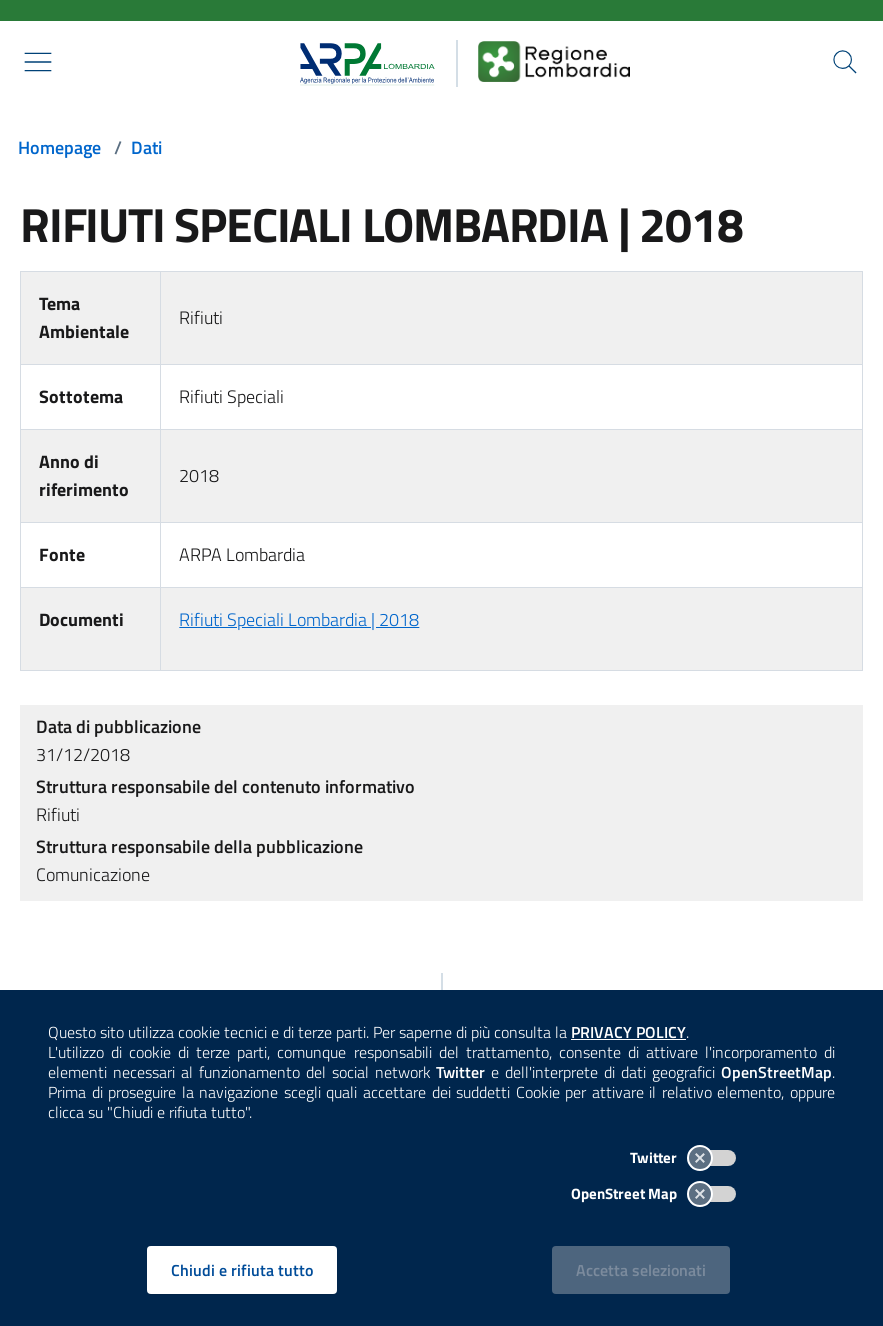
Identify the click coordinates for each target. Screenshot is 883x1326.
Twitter (683, 1157)
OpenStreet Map (653, 1193)
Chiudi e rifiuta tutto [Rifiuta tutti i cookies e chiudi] (242, 1270)
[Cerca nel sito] (845, 62)
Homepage (59, 147)
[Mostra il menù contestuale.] (38, 62)
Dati (146, 147)
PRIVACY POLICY (628, 1032)
